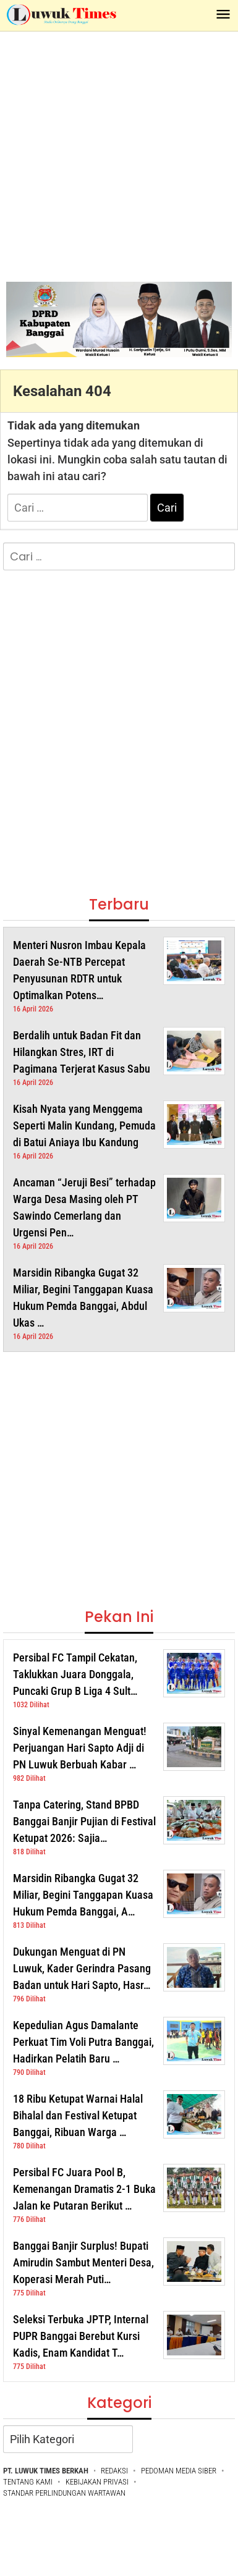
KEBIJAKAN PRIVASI (97, 2481)
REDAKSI (114, 2470)
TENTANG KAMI (28, 2481)
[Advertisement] (116, 153)
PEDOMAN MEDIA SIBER (178, 2470)
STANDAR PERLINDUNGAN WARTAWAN (64, 2493)
